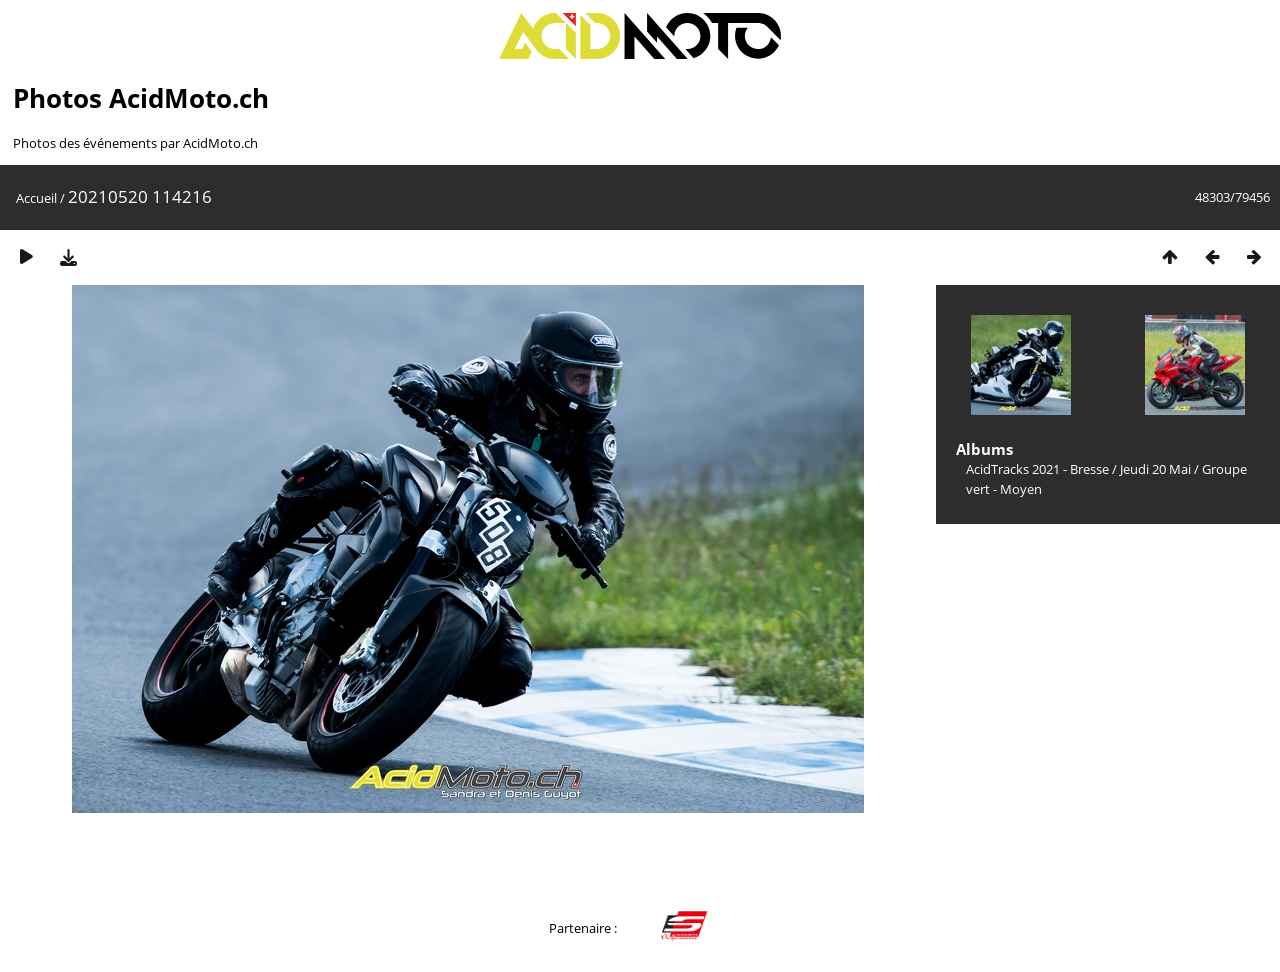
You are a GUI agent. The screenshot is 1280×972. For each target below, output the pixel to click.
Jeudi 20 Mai (1155, 469)
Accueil (36, 198)
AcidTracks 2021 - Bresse (1037, 469)
